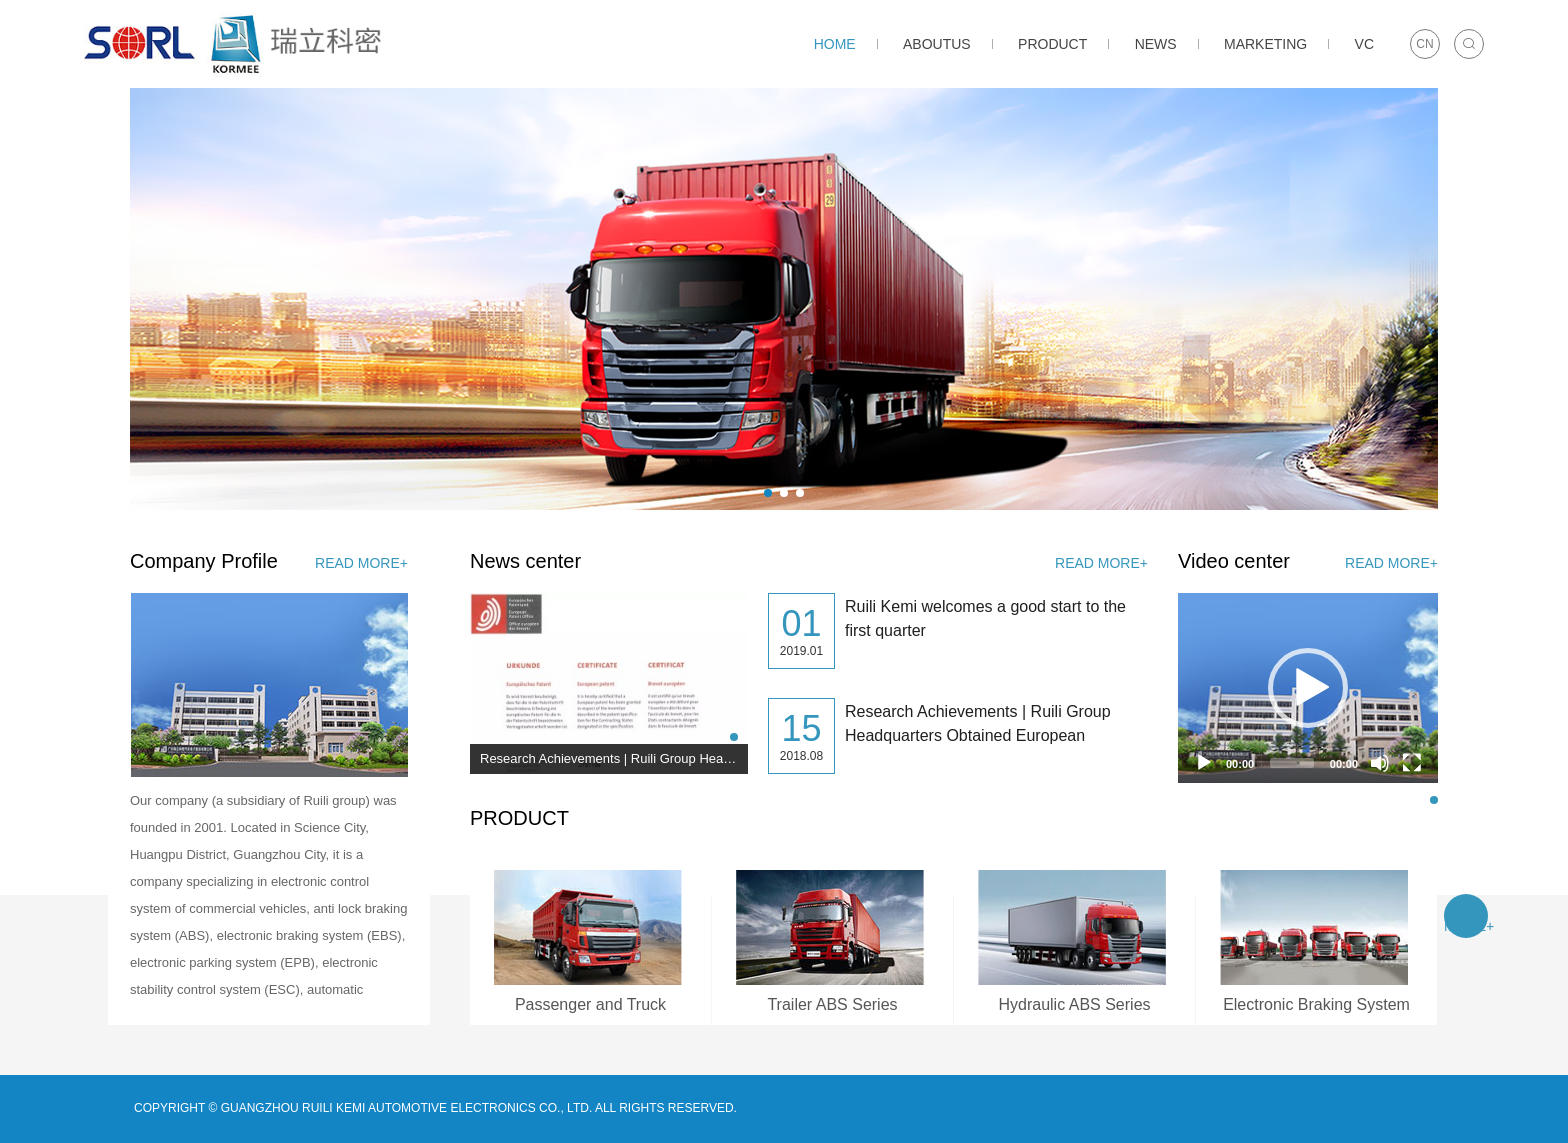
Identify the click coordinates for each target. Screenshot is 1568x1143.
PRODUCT (1052, 44)
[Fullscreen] (1412, 763)
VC (1364, 44)
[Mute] (1380, 763)
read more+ (361, 563)
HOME (835, 44)
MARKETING (1265, 44)
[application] (1308, 688)
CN (1424, 44)
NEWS (1156, 44)
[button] (768, 493)
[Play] (1204, 763)
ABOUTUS (937, 44)
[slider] (1292, 763)
